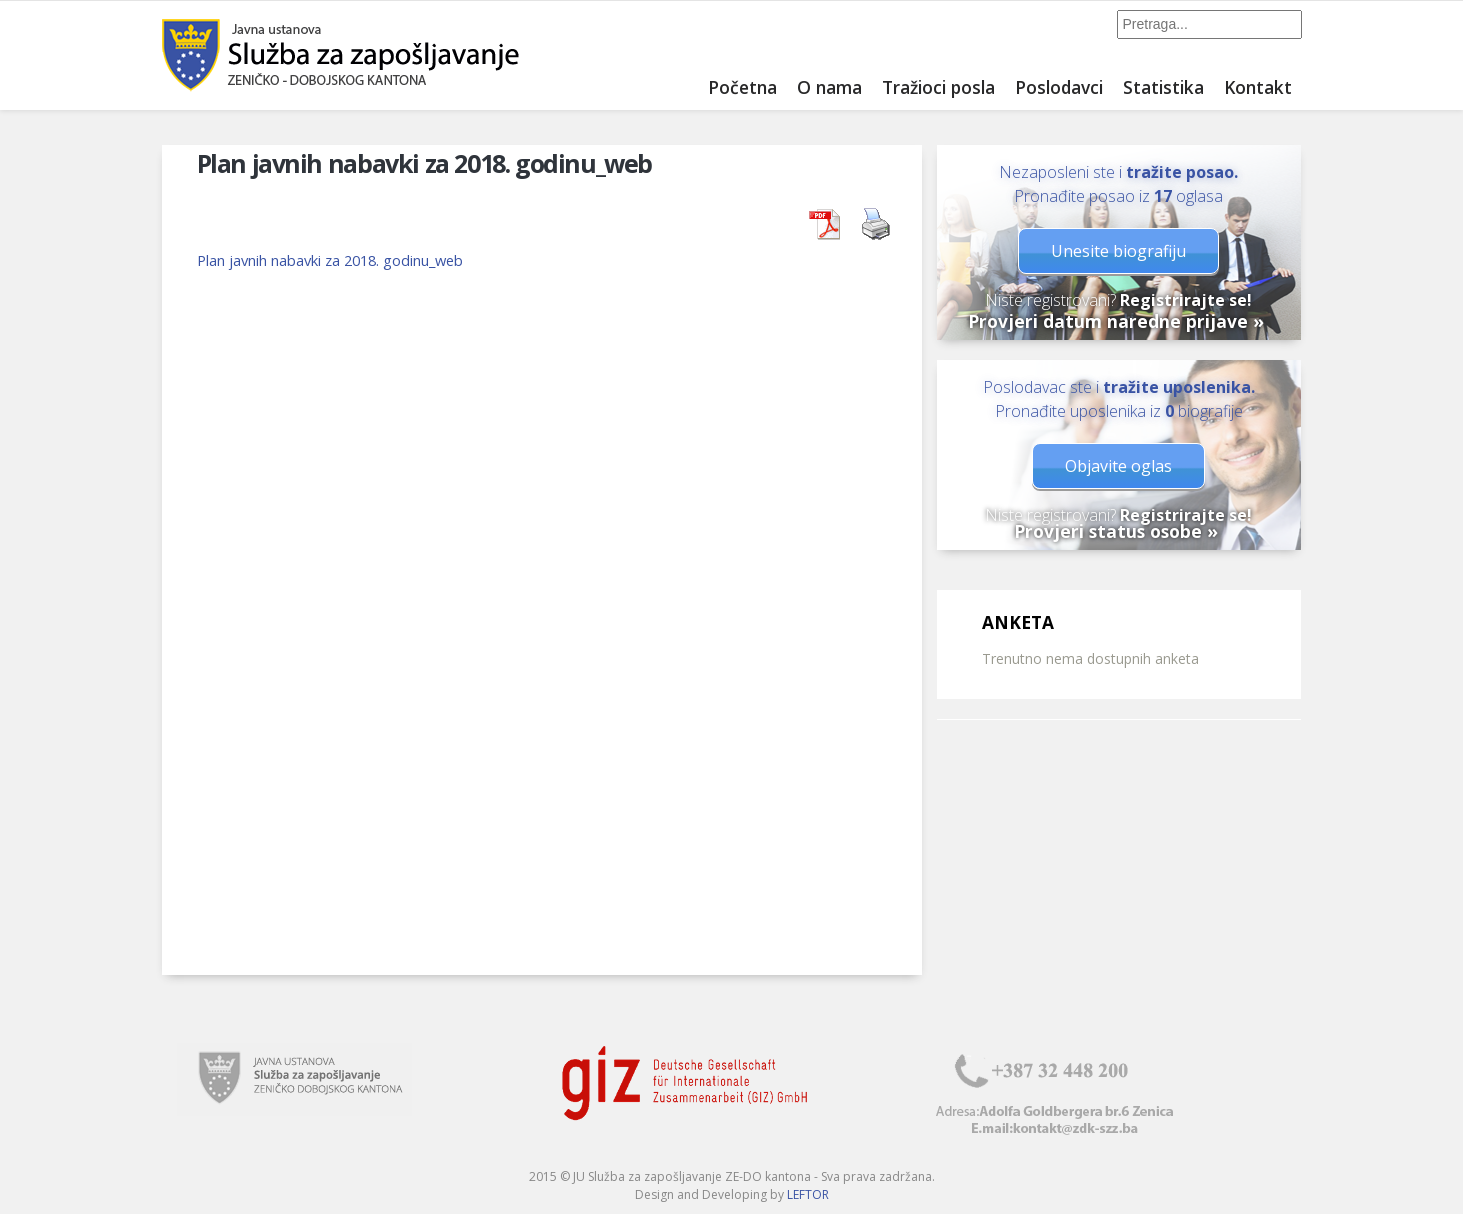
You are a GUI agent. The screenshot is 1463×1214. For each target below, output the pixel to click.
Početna (742, 87)
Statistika (1163, 87)
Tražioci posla (938, 87)
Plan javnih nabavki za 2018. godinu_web (330, 260)
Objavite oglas (1118, 466)
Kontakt (1258, 87)
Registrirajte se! (1186, 300)
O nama (829, 87)
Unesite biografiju (1118, 251)
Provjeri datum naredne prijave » (1116, 321)
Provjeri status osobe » (1116, 531)
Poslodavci (1059, 87)
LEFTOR (808, 1194)
